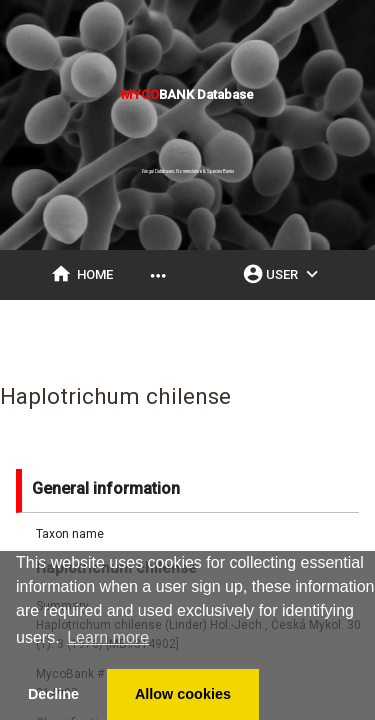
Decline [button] (53, 694)
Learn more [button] (108, 637)
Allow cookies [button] (183, 694)
